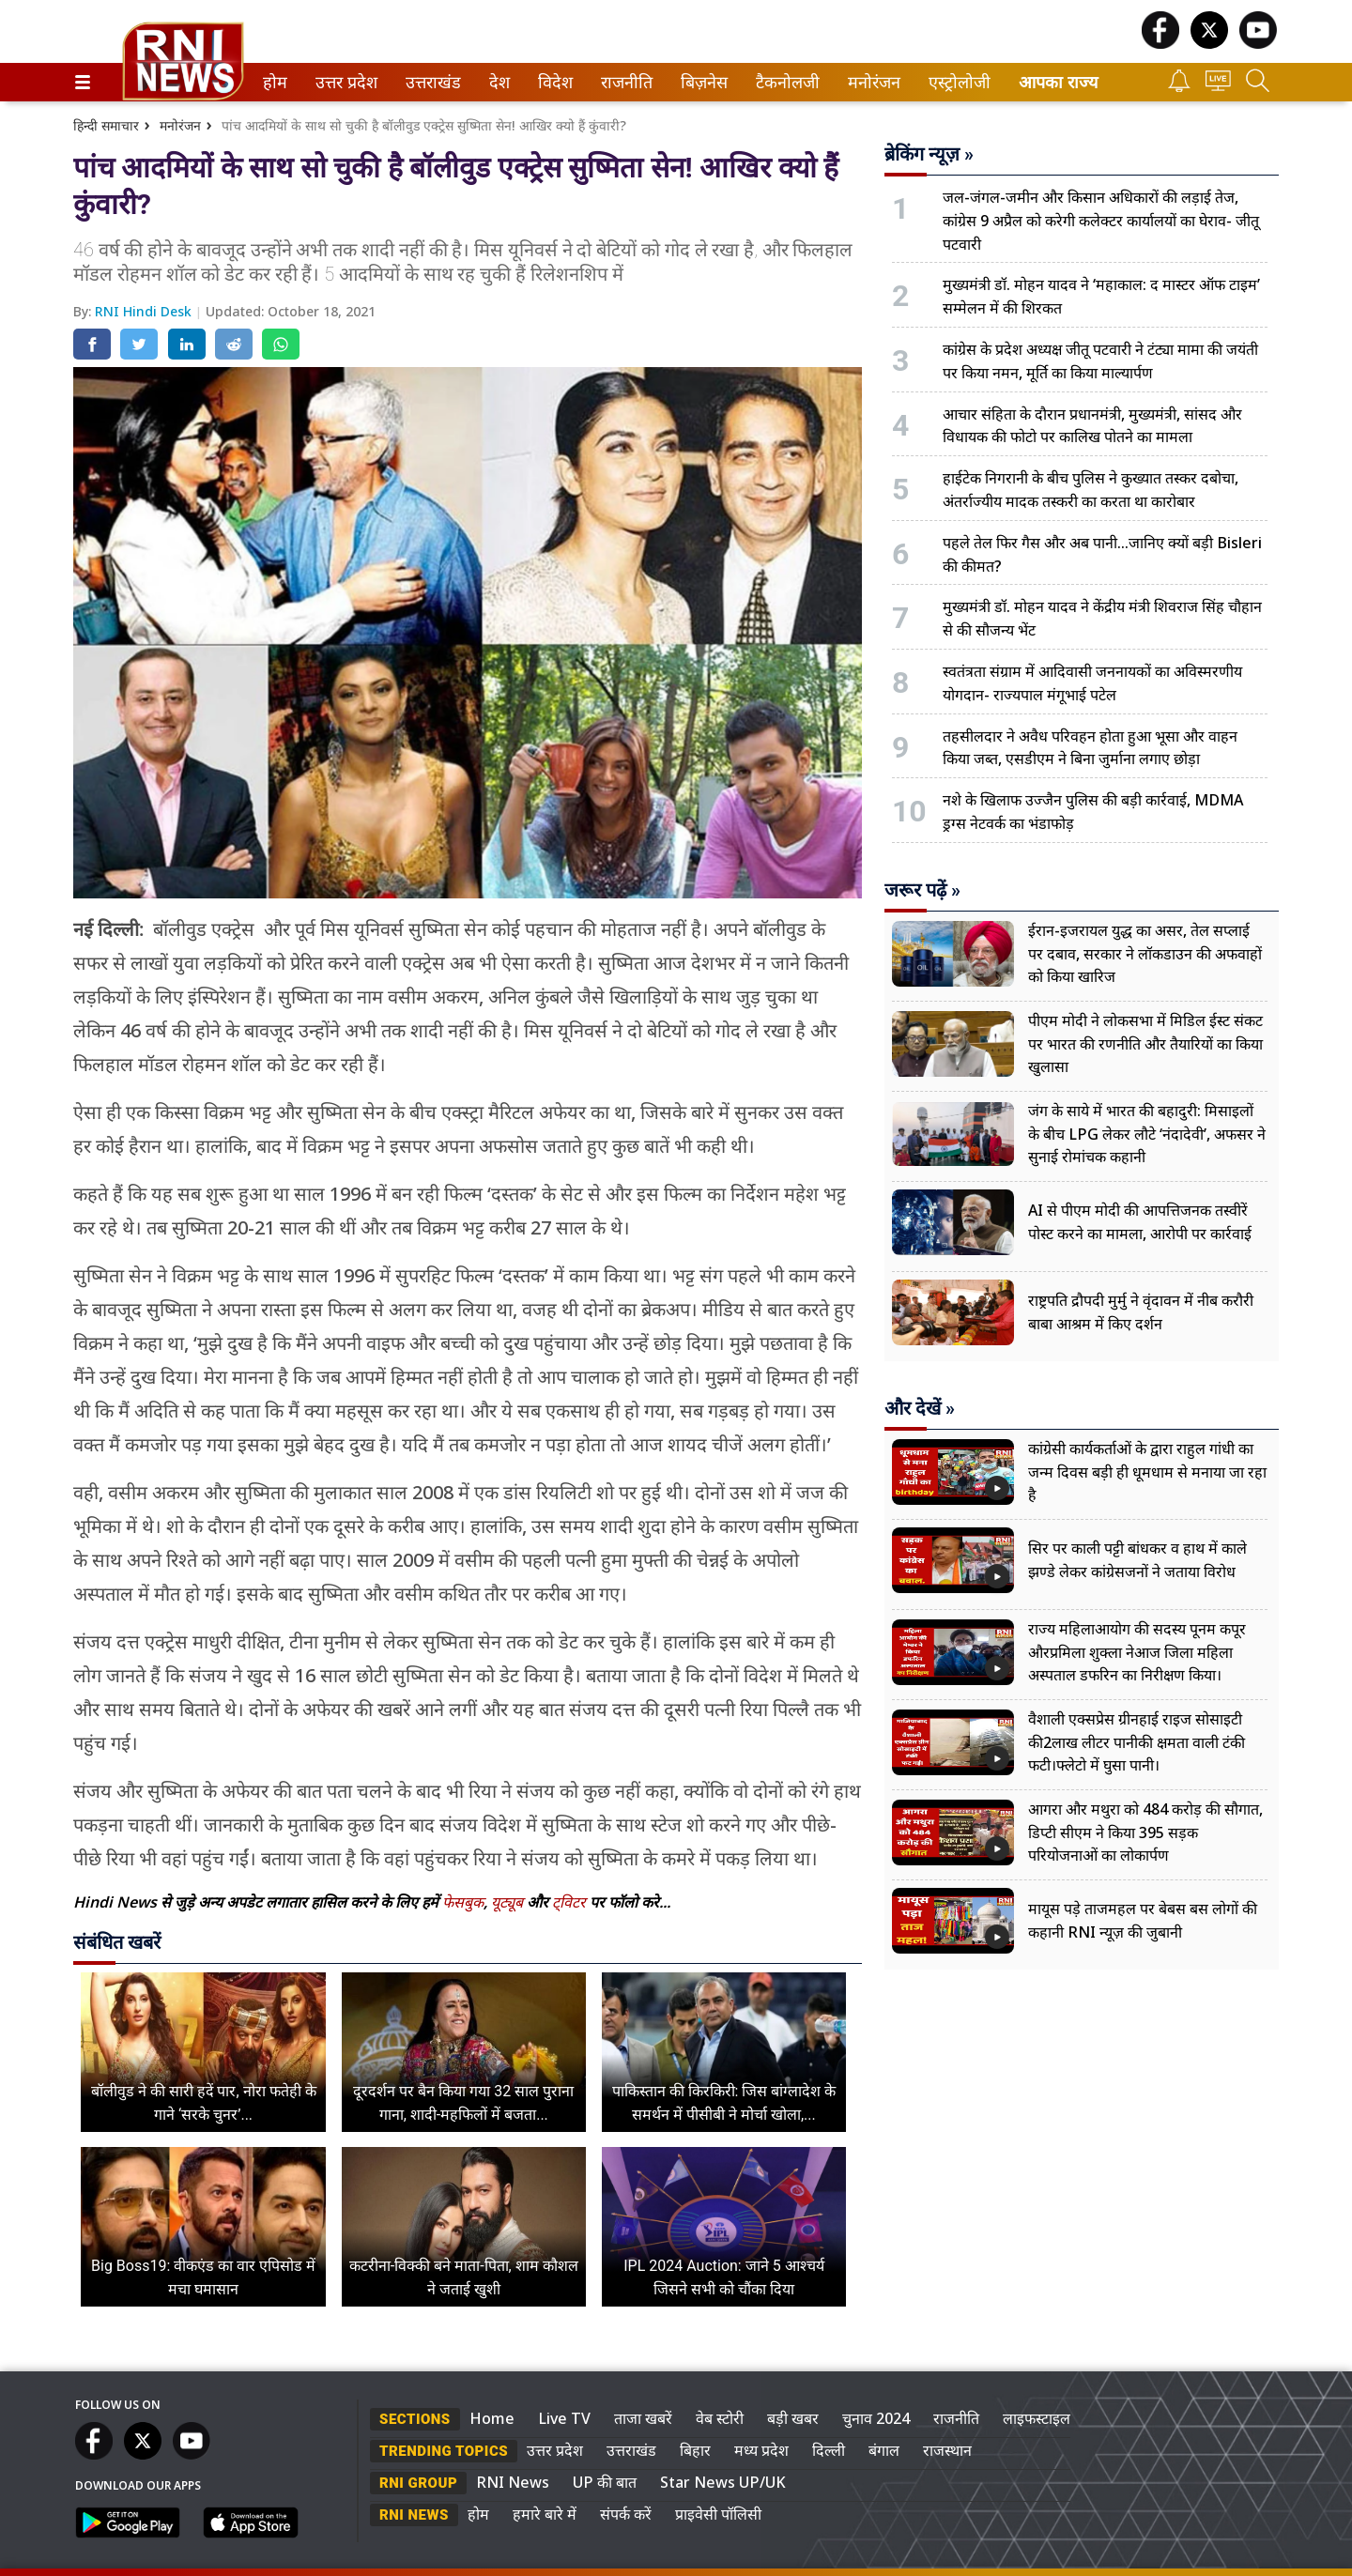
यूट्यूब (509, 1902)
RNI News (512, 2482)
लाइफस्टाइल (1036, 2418)
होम (273, 82)
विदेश (553, 82)
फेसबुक (463, 1902)
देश (498, 82)
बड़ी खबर (793, 2418)
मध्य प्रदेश (761, 2450)
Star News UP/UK (723, 2482)
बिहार (695, 2450)
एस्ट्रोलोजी (956, 82)
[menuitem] (275, 82)
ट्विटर (569, 1902)
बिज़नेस (701, 82)
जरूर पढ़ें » (922, 890)
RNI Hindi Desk (145, 311)
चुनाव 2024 (876, 2418)
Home (492, 2418)
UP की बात (605, 2482)
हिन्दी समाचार (106, 125)
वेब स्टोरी (720, 2418)
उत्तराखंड (430, 82)
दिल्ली (828, 2450)
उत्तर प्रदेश (342, 82)
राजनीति (623, 82)
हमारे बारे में (544, 2514)
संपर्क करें (626, 2514)
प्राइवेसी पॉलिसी (718, 2514)
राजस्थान (947, 2450)
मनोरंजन (871, 82)
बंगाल (883, 2450)
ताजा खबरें (643, 2418)
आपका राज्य (1058, 82)
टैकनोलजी (784, 82)
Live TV (564, 2418)
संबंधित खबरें (117, 1942)
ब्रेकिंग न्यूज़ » (929, 154)
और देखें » (919, 1408)
